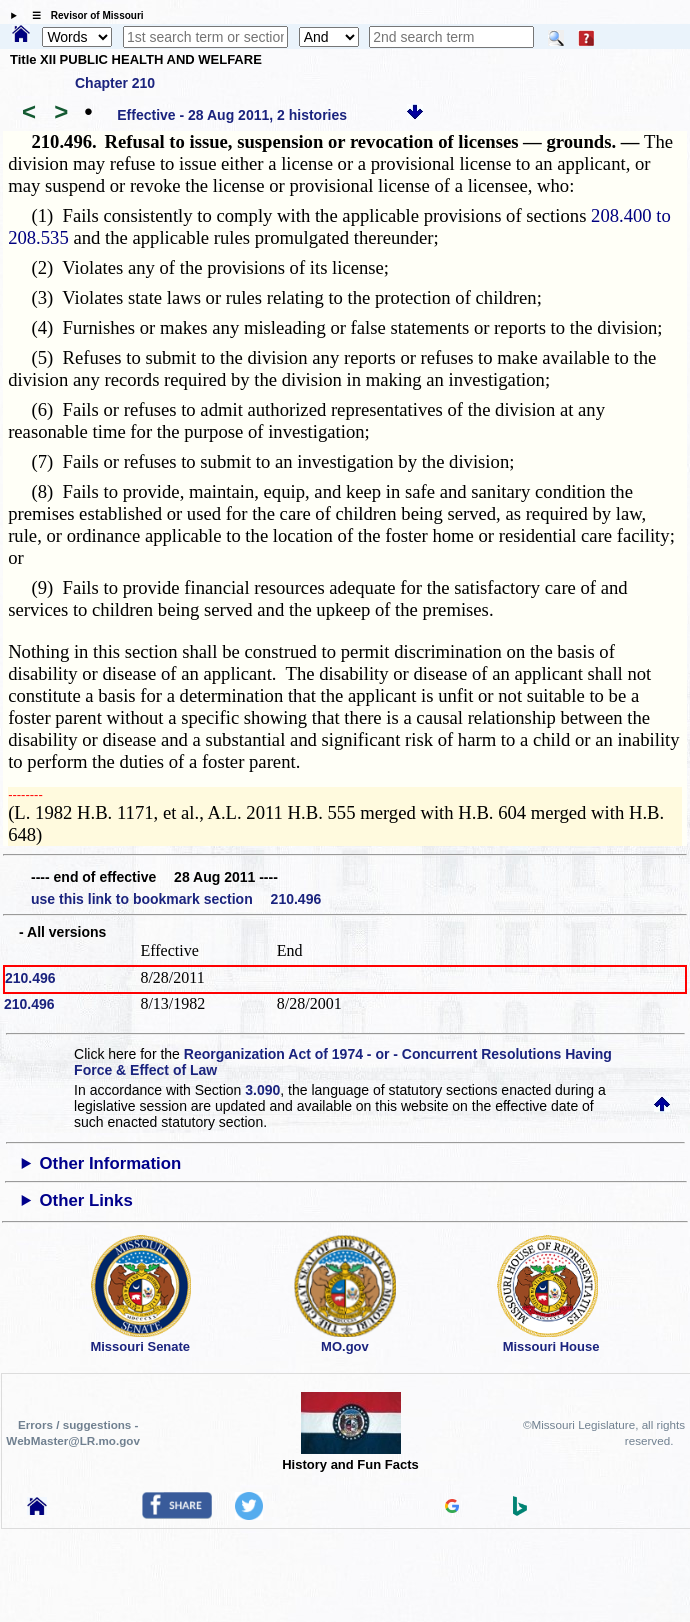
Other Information (110, 1163)
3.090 (262, 1090)
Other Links (85, 1200)
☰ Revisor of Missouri (83, 15)
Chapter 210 (115, 83)
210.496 (30, 978)
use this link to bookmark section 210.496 (176, 899)
